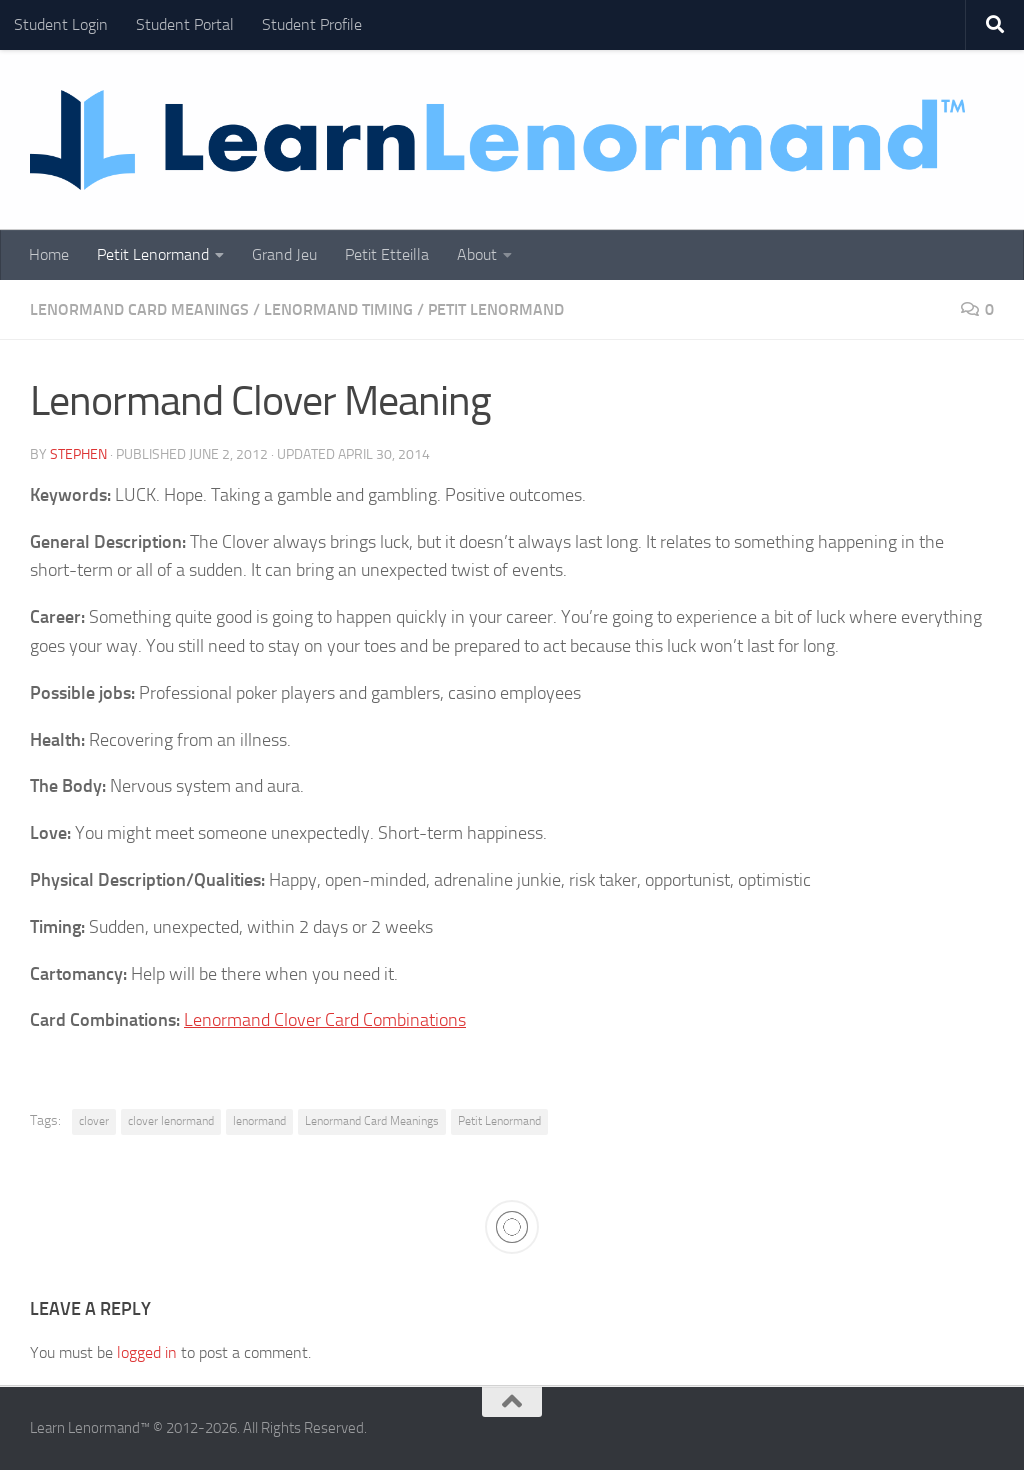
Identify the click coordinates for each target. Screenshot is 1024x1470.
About (477, 254)
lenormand (259, 1121)
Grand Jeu (284, 254)
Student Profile (312, 24)
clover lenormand (171, 1121)
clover (94, 1121)
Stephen (78, 454)
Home (49, 254)
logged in (147, 1352)
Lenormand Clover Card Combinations (325, 1020)
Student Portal (185, 24)
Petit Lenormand (153, 254)
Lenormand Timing (338, 309)
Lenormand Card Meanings (139, 309)
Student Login (61, 24)
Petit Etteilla (387, 254)
